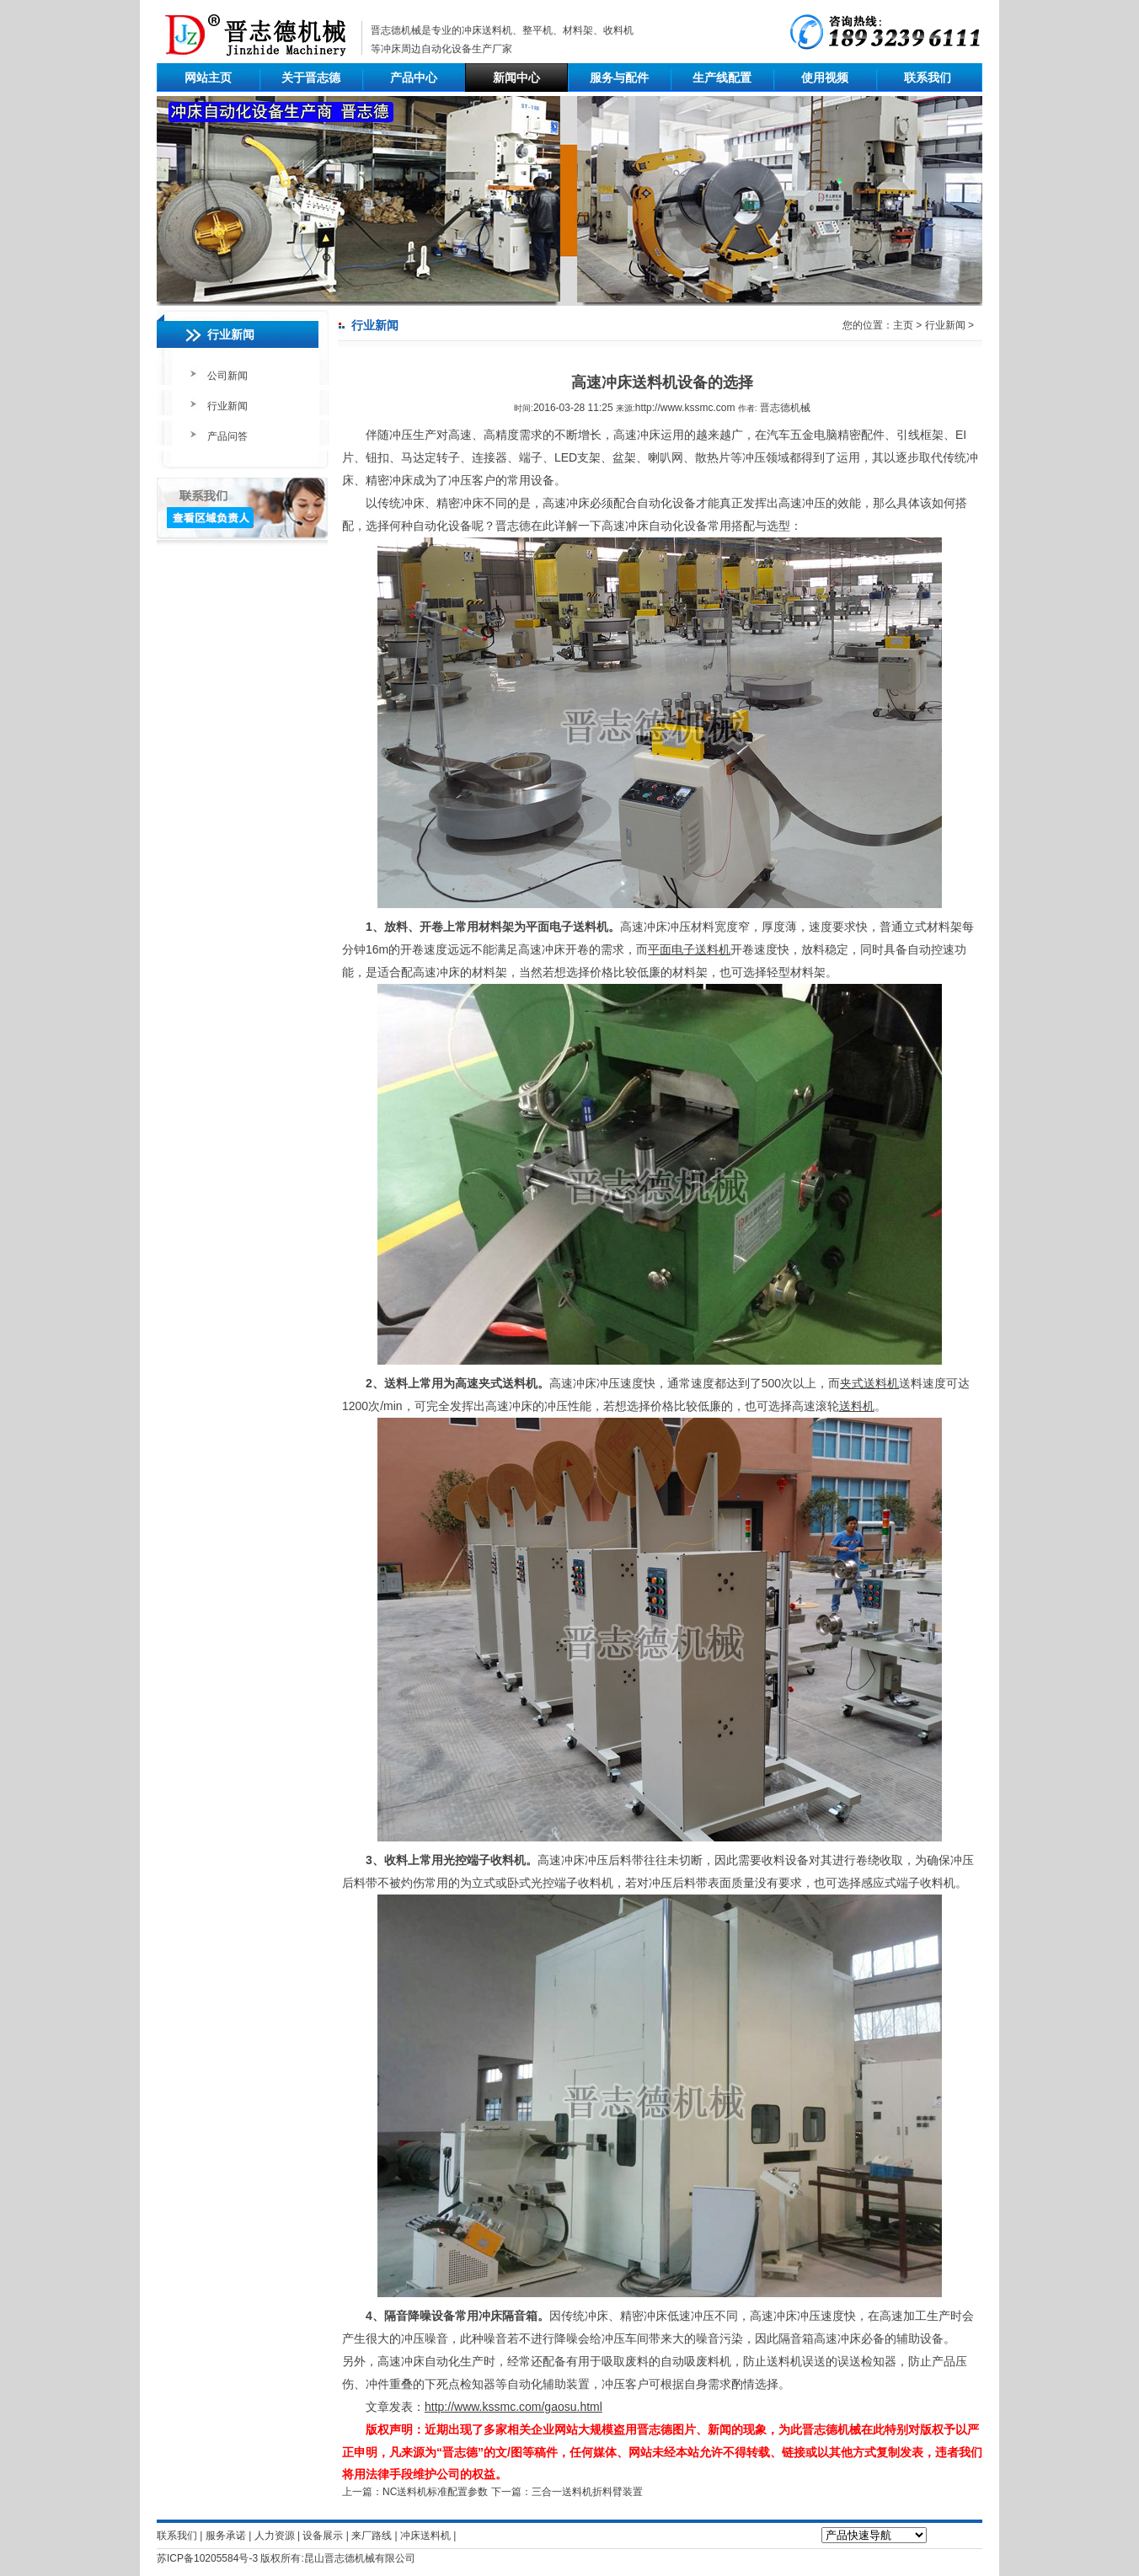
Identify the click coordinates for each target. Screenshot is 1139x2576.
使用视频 (824, 77)
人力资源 (274, 2535)
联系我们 (927, 77)
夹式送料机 (869, 1383)
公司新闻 (227, 376)
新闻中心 (516, 77)
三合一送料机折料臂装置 (587, 2492)
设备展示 (322, 2535)
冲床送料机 (487, 30)
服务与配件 (619, 77)
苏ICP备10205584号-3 (207, 2558)
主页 (903, 325)
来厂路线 (371, 2535)
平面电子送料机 (689, 949)
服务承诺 (226, 2535)
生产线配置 (721, 77)
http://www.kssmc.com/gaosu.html (513, 2406)
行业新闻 (227, 406)
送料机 (856, 1406)
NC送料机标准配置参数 (435, 2492)
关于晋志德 (310, 77)
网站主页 (208, 77)
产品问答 (227, 436)
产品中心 (413, 77)
